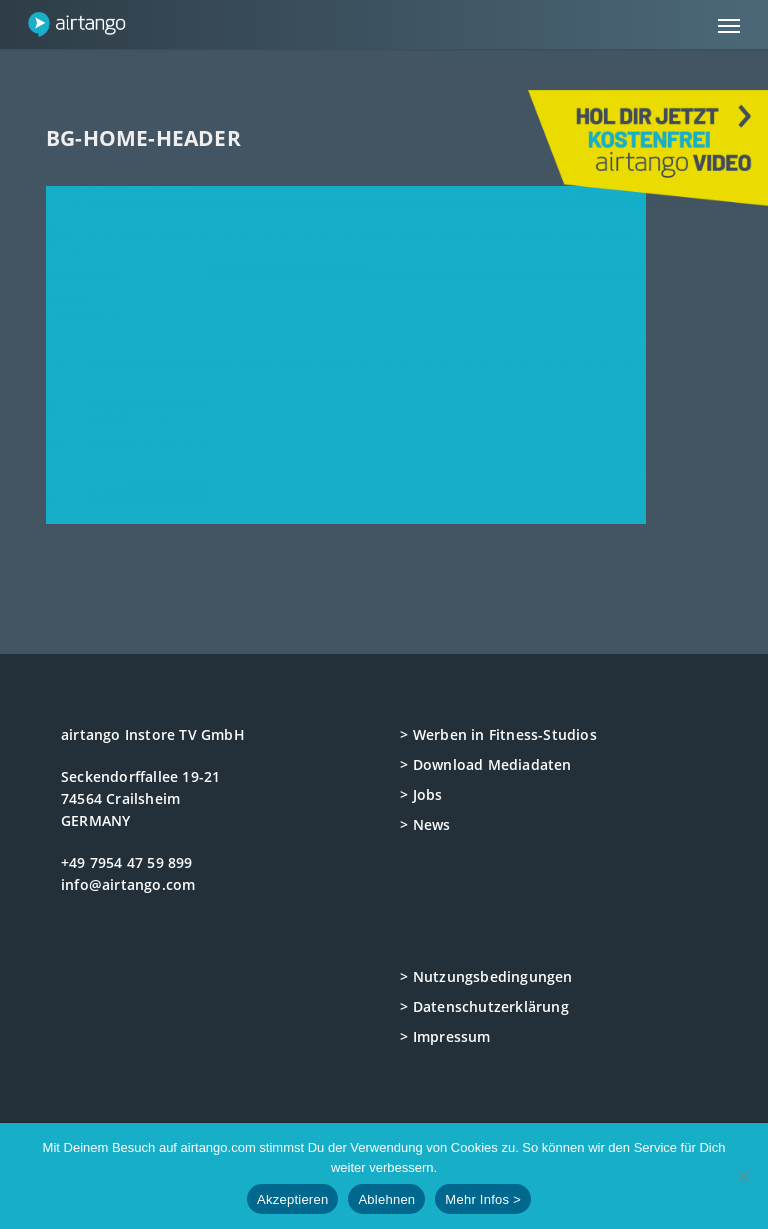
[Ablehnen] (743, 1176)
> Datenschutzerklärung (484, 1006)
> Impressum (445, 1036)
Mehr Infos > (483, 1199)
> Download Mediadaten (485, 764)
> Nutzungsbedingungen (486, 976)
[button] (729, 25)
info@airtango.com (128, 884)
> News (425, 824)
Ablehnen (386, 1199)
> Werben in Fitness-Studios (498, 734)
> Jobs (421, 794)
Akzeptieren (292, 1199)
